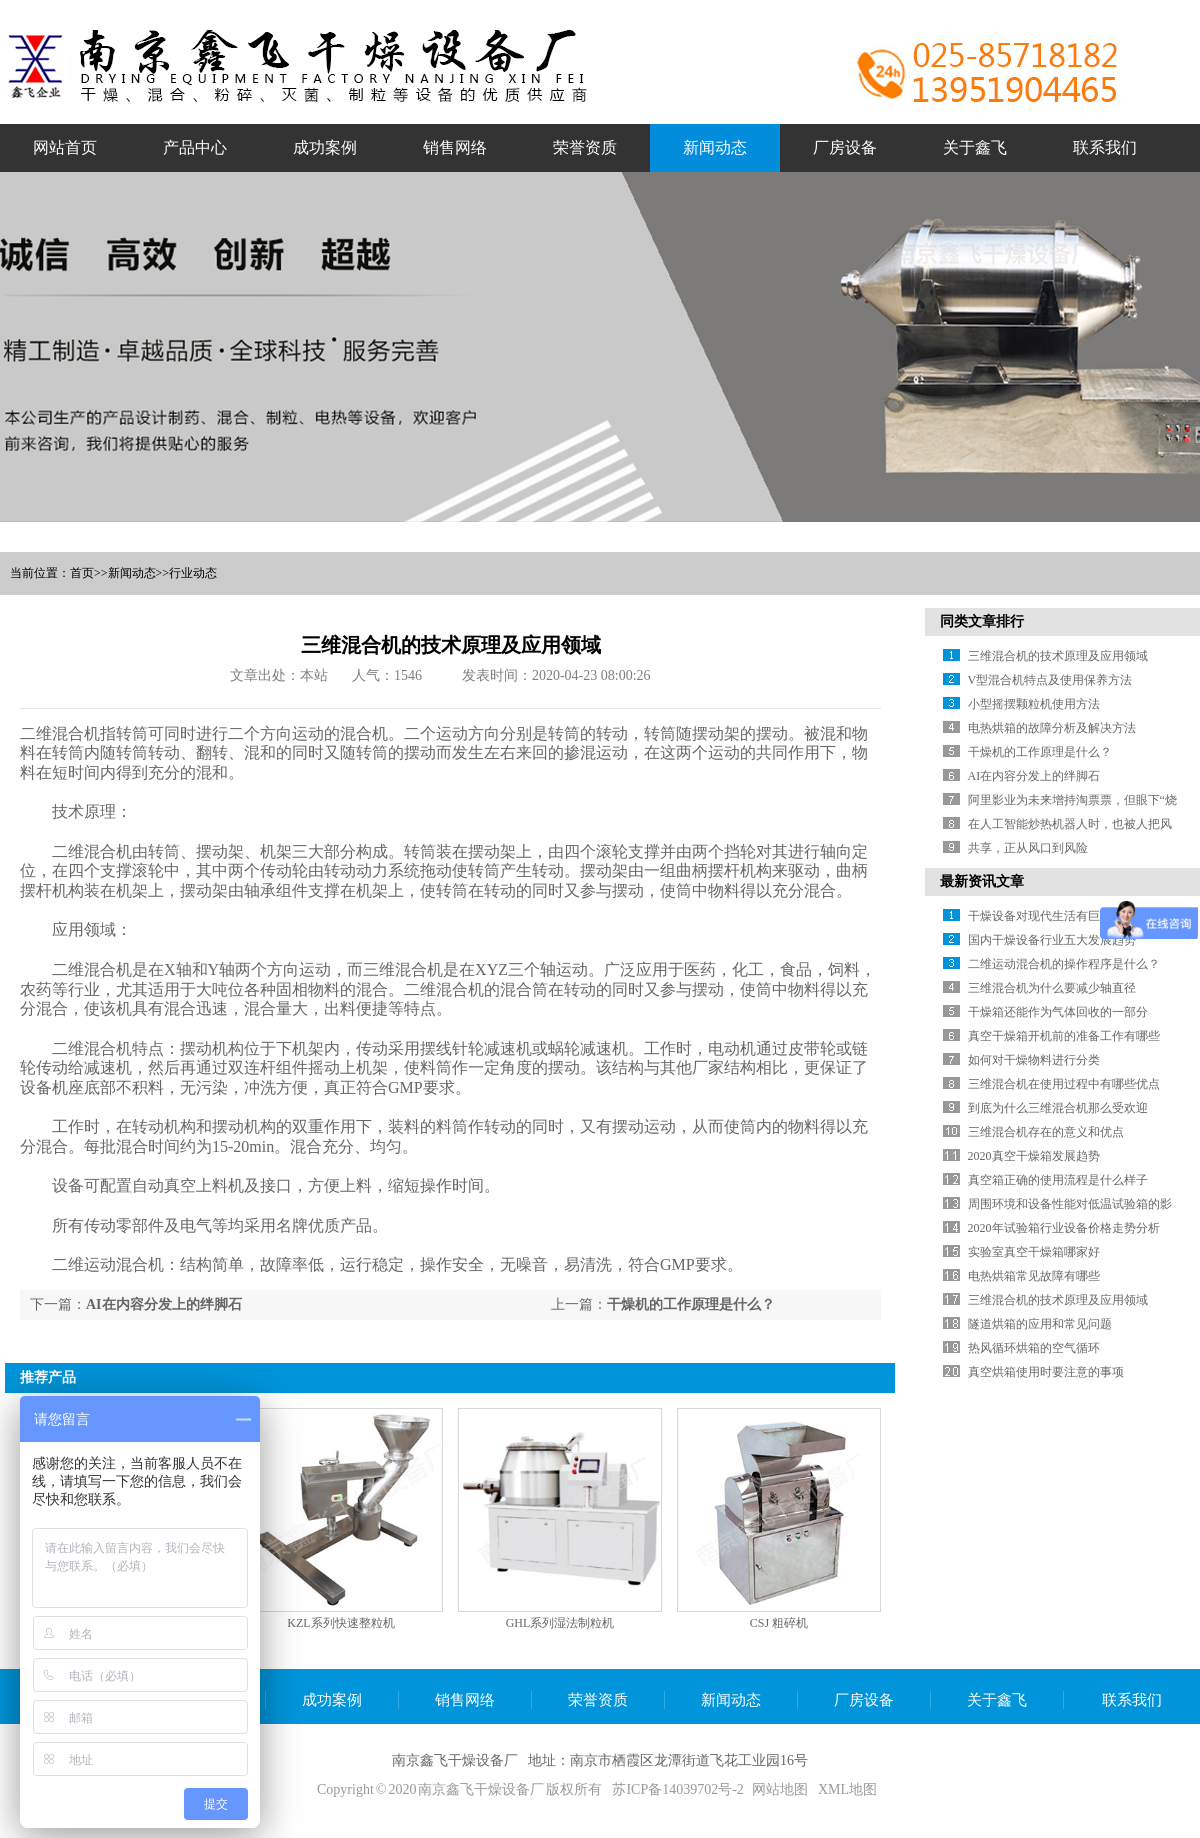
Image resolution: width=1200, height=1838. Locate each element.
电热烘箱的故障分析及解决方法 (1052, 728)
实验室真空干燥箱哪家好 (1034, 1252)
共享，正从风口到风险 (1028, 848)
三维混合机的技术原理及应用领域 (1058, 656)
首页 (82, 573)
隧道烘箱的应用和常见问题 (1040, 1324)
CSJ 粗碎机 (779, 1623)
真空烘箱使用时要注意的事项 (1046, 1372)
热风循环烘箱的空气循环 (1034, 1348)
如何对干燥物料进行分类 (1034, 1060)
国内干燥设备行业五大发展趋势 (1052, 940)
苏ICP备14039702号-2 (677, 1789)
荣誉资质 (598, 1700)
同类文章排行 (982, 621)
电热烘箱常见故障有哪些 (1034, 1276)
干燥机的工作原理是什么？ (691, 1304)
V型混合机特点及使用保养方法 (1050, 680)
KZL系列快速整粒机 (340, 1623)
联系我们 (1132, 1700)
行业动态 (193, 573)
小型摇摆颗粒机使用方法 (1034, 704)
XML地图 (847, 1789)
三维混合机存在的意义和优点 (1046, 1132)
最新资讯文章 (982, 881)
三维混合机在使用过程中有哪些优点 (1064, 1084)
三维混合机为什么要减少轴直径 (1052, 988)
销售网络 (465, 1700)
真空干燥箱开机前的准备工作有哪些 (1064, 1036)
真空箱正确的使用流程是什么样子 (1058, 1180)
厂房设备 (864, 1700)
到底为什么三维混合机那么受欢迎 (1058, 1108)
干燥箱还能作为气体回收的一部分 (1058, 1012)
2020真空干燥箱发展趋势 (1034, 1156)
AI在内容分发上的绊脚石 (164, 1304)
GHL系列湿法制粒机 (560, 1623)
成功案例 (332, 1700)
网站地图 (780, 1789)
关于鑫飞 (997, 1700)
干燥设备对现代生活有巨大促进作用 (1064, 916)
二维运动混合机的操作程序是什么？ (1064, 964)
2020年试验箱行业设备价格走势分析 (1064, 1228)
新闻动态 (132, 573)
